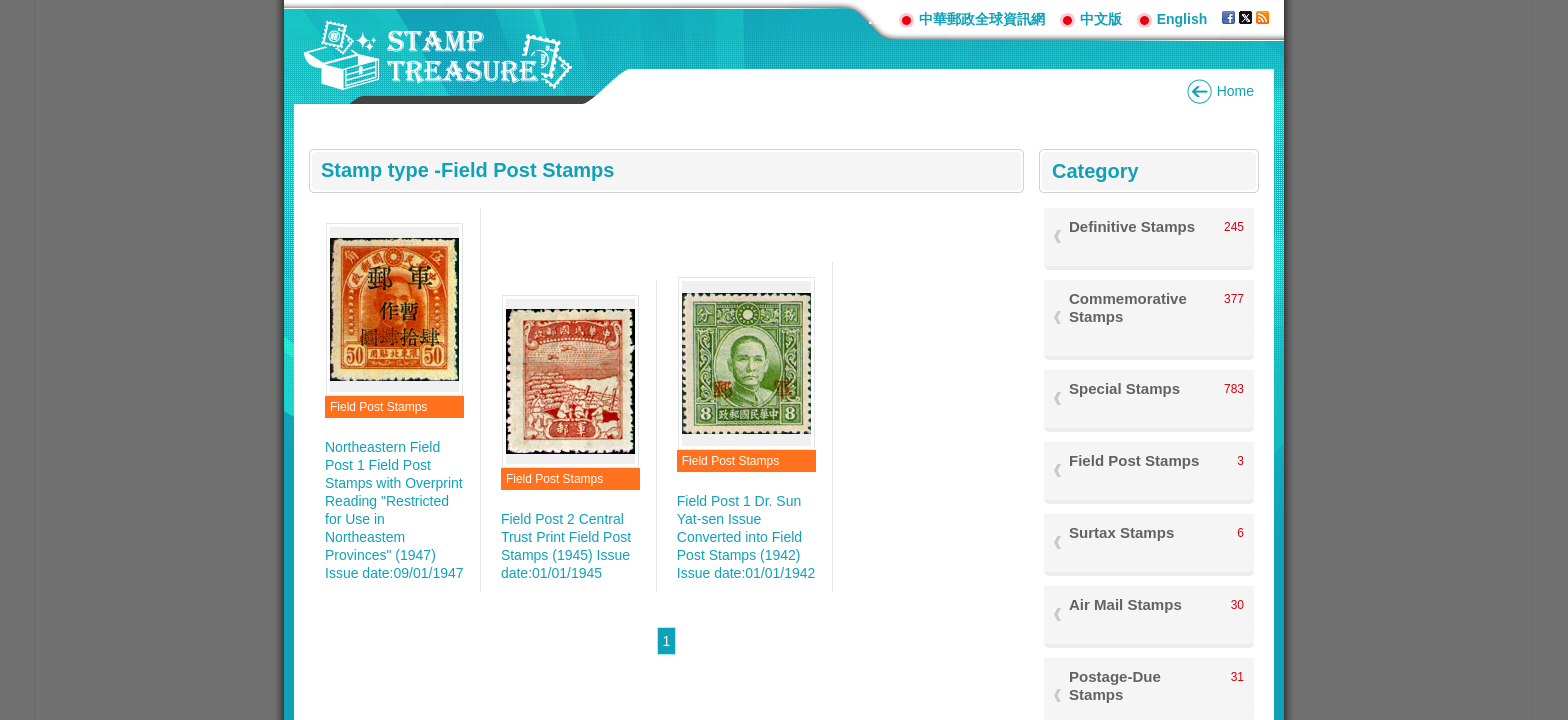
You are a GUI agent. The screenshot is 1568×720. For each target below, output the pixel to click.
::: (876, 18)
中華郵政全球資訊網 (982, 19)
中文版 (1101, 19)
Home (1235, 91)
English (1182, 19)
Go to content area (10, 10)
